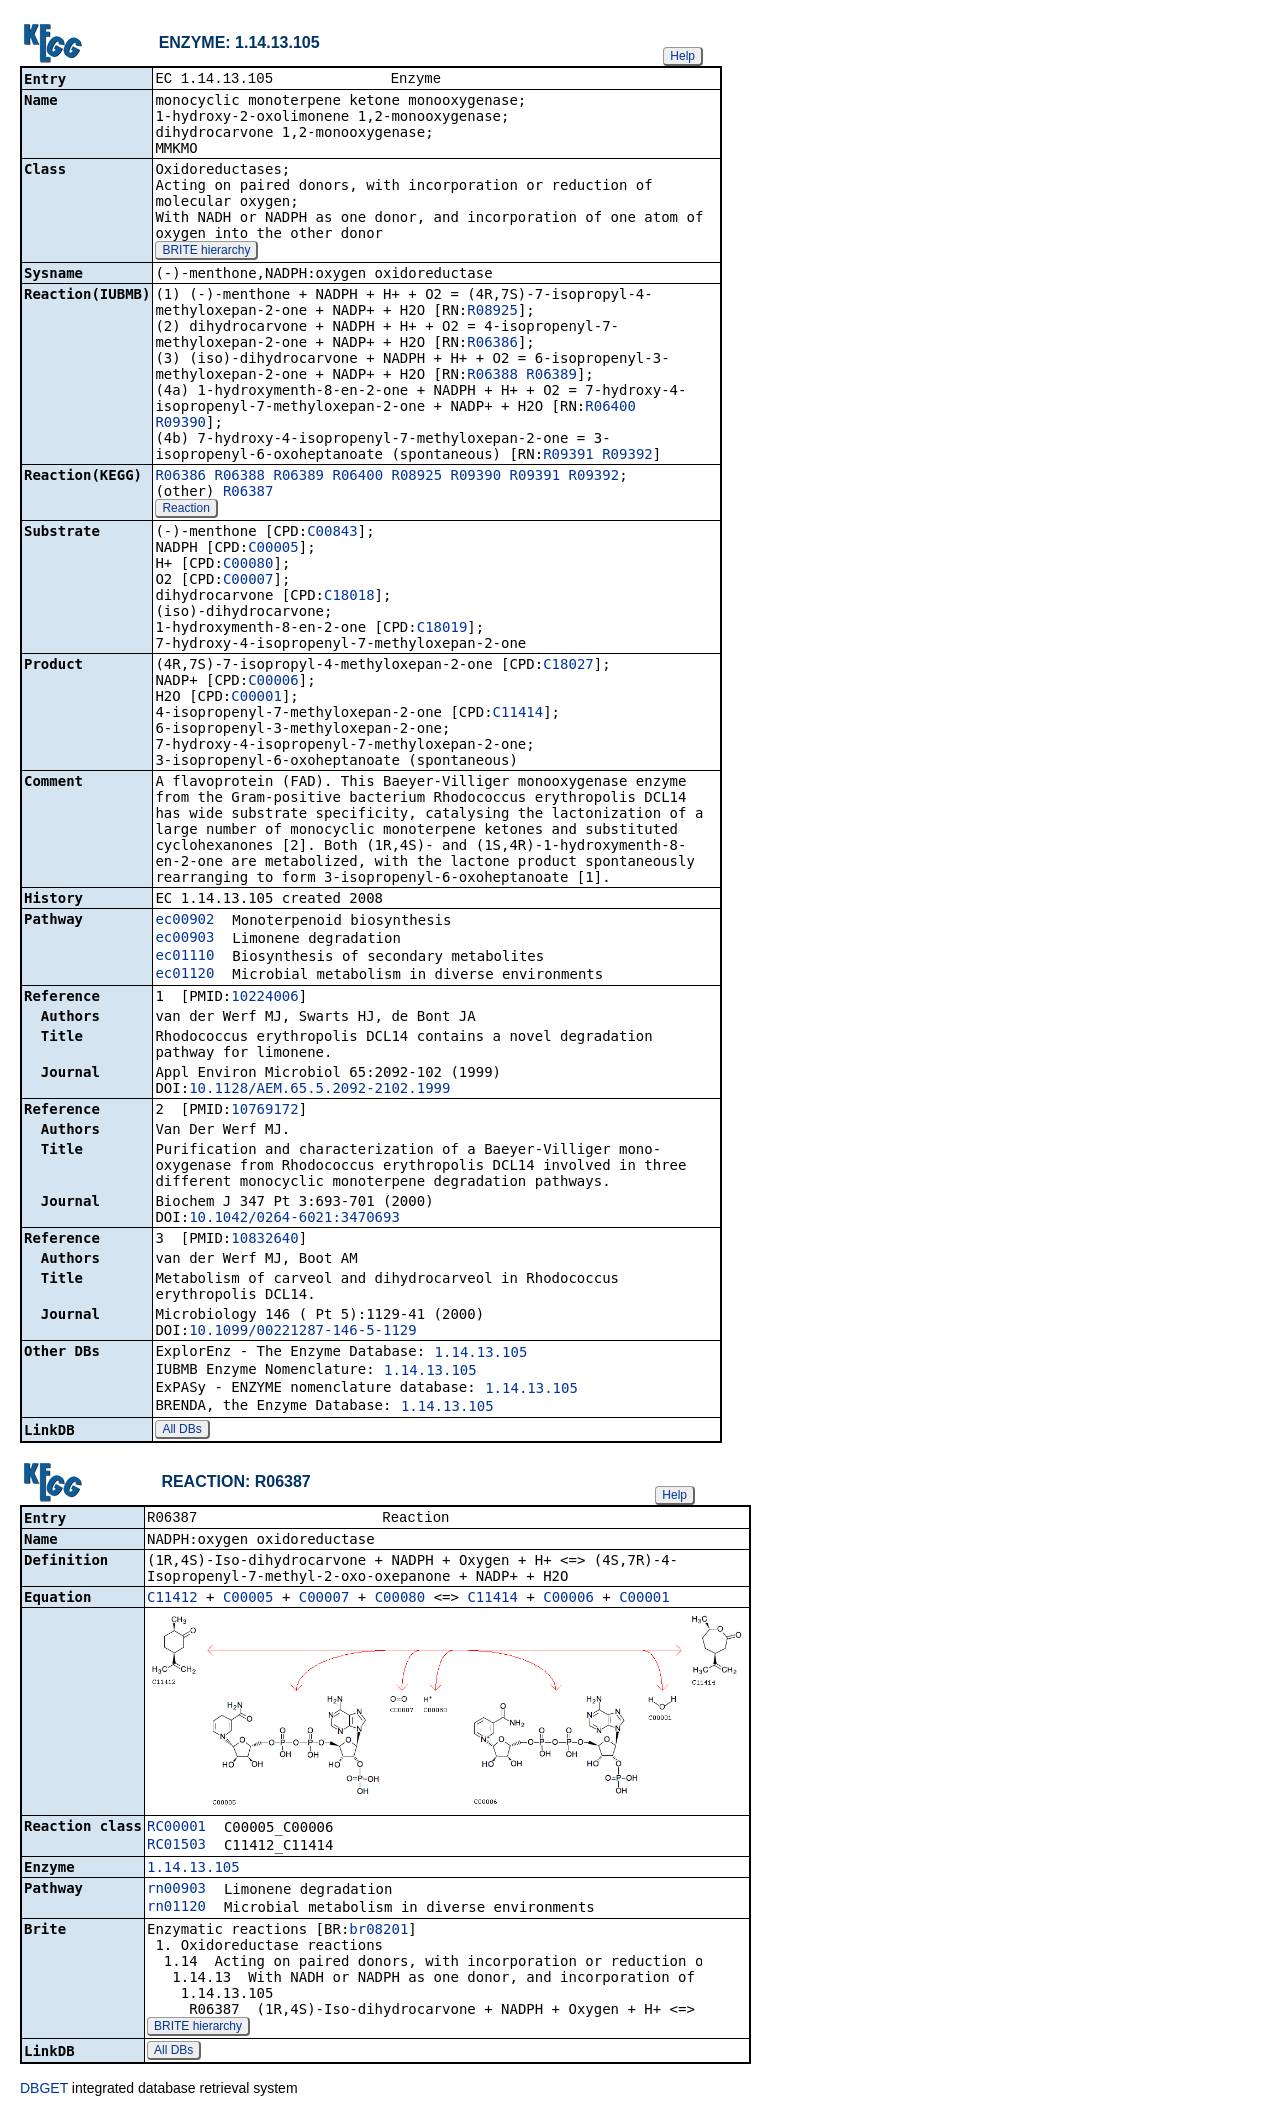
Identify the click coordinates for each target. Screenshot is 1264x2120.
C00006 (273, 682)
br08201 (378, 1933)
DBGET (44, 2092)
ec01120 (184, 975)
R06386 (492, 344)
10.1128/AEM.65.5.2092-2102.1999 (319, 1090)
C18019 (442, 629)
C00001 (256, 698)
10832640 (264, 1240)
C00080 (248, 565)
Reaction (185, 510)
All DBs (181, 1431)
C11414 (518, 714)
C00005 (273, 549)
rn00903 (176, 1892)
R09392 (627, 456)
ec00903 (184, 939)
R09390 (180, 424)
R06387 (248, 493)
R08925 (492, 312)
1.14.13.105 (481, 1354)
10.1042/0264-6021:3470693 (294, 1219)
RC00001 (176, 1830)
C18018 (349, 597)
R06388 (492, 376)
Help (682, 56)
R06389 (551, 376)
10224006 (264, 998)
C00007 (248, 581)
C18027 (568, 666)
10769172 (264, 1111)
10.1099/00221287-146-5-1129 (303, 1332)
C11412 (172, 1601)
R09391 (568, 456)
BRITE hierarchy (206, 252)
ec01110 (184, 957)
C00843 (332, 533)
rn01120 (176, 1910)
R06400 (610, 408)
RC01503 (176, 1848)
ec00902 (184, 921)
